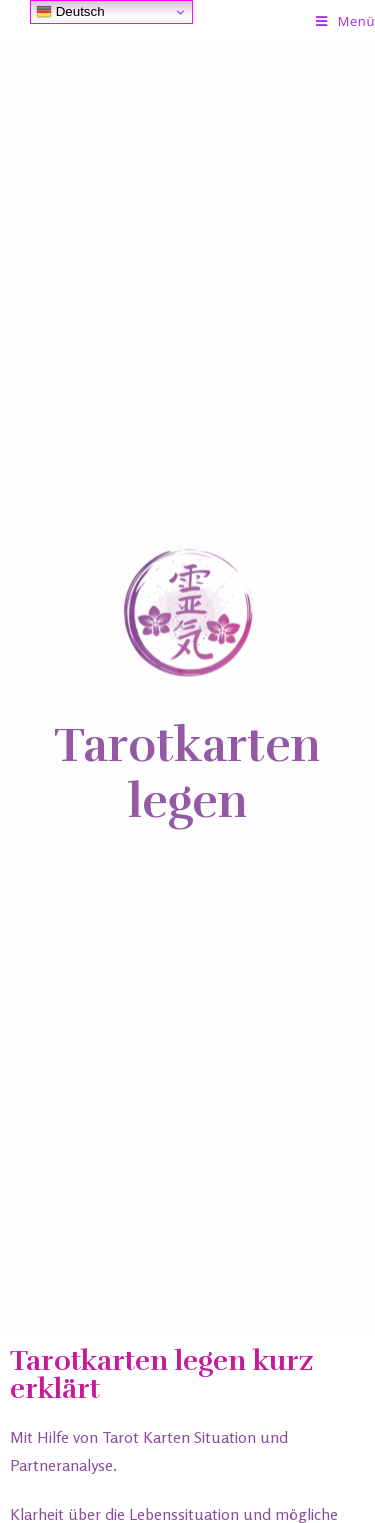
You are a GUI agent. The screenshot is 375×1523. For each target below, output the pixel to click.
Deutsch (70, 12)
